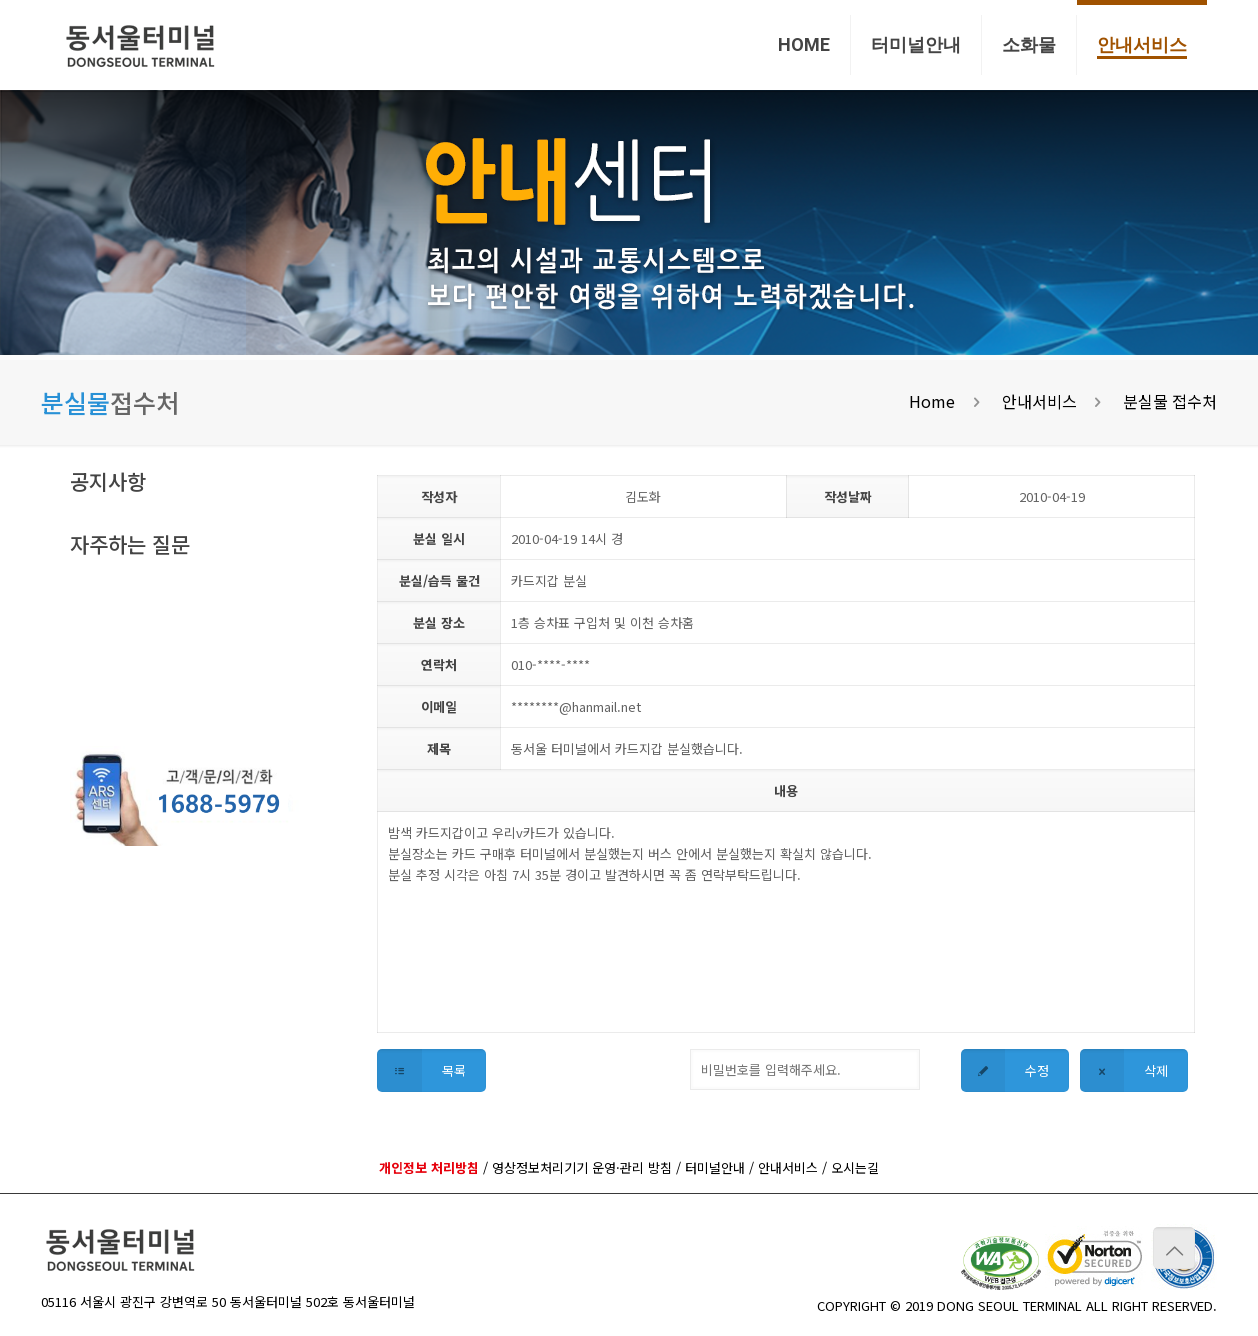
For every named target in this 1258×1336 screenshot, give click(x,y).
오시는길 (855, 1167)
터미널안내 (715, 1167)
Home (932, 401)
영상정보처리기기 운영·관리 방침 (582, 1167)
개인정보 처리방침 (429, 1167)
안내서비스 (1039, 401)
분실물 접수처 (1170, 401)
